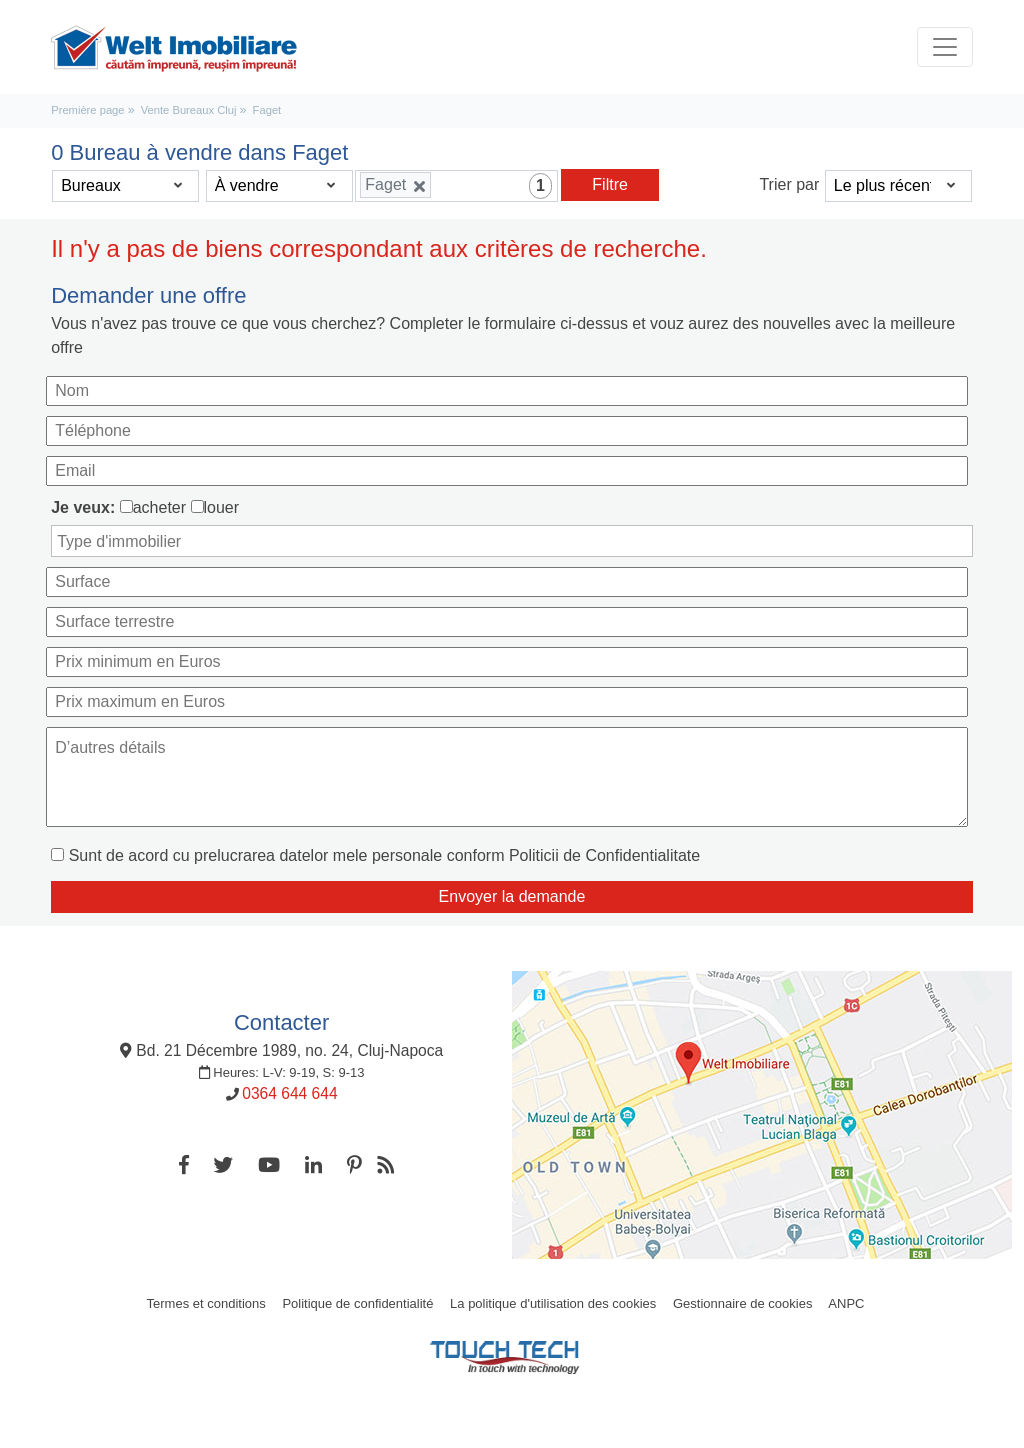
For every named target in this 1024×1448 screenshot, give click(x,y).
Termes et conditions (206, 1303)
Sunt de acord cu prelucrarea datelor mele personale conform (384, 855)
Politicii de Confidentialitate (604, 855)
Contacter (281, 1022)
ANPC (846, 1303)
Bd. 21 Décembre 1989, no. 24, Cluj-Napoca (281, 1050)
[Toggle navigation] (945, 47)
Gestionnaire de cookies (742, 1303)
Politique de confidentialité (357, 1303)
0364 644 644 (289, 1093)
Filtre (610, 184)
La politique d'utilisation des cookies (553, 1303)
